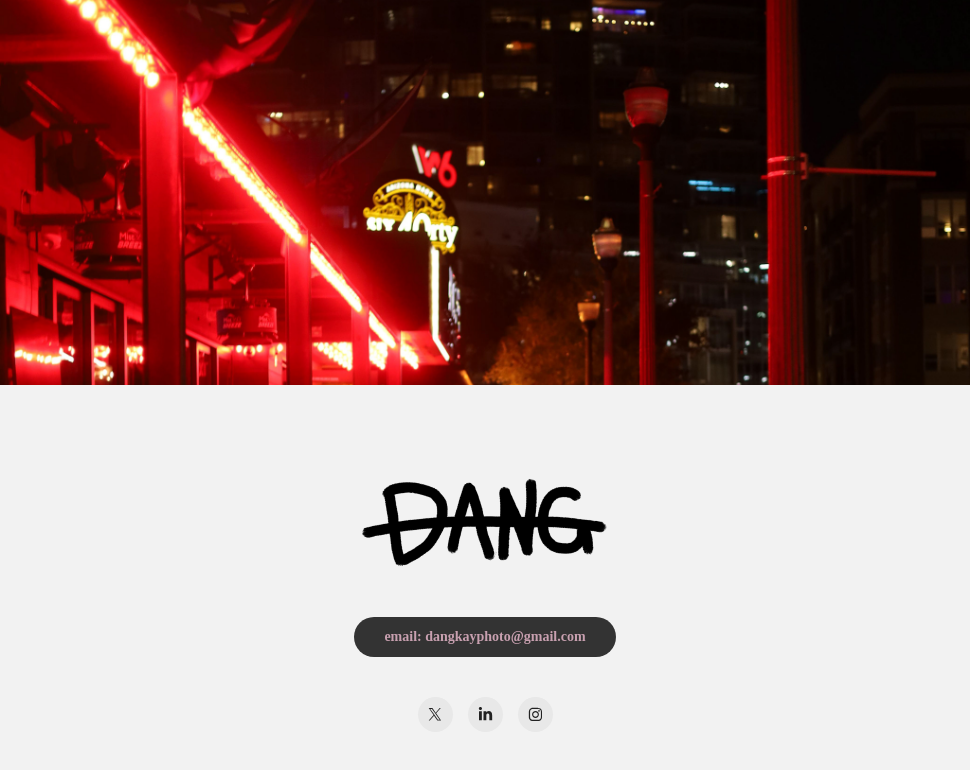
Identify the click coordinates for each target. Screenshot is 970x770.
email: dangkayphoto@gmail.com (484, 636)
